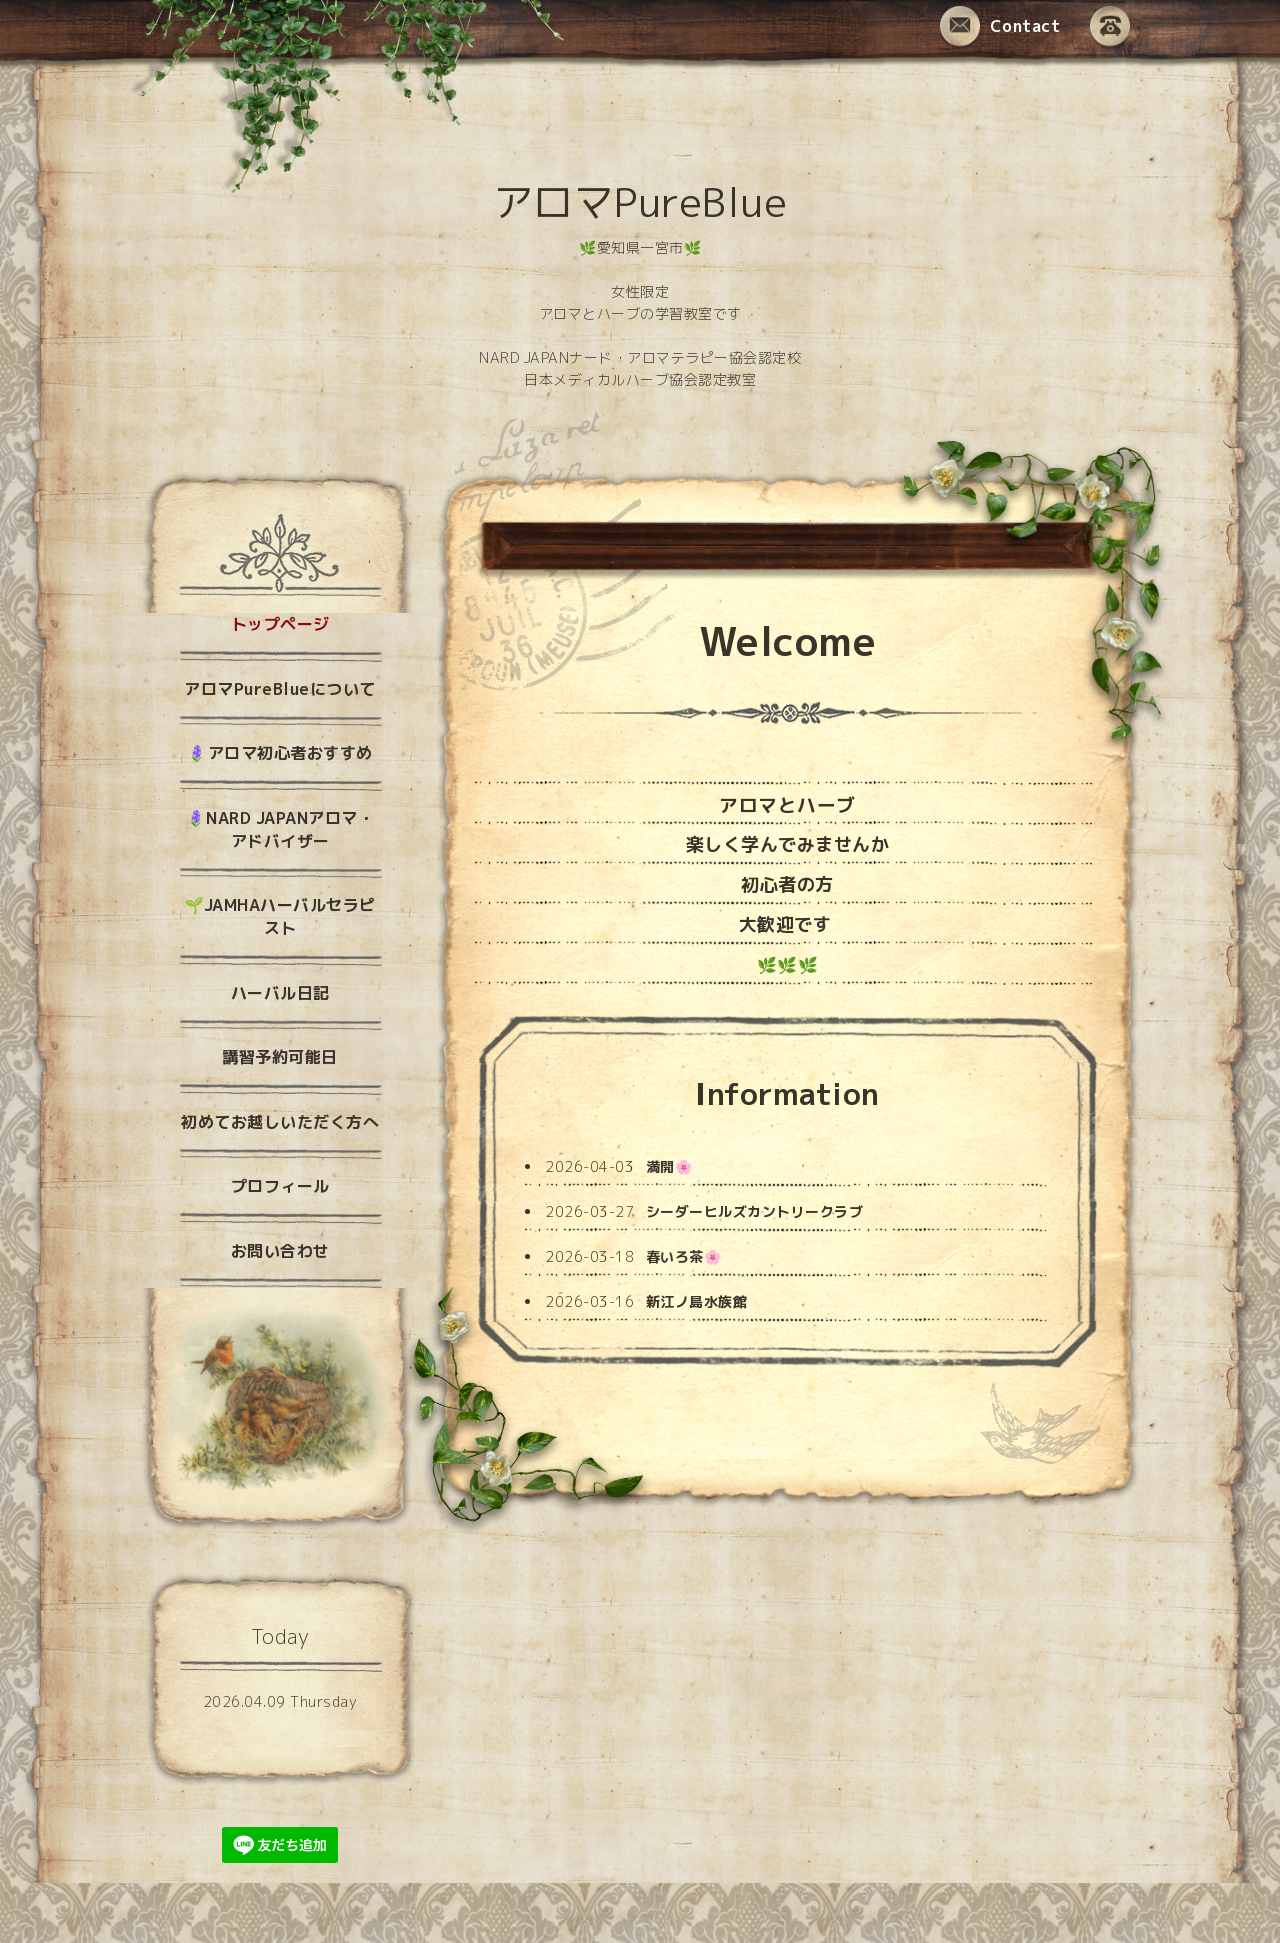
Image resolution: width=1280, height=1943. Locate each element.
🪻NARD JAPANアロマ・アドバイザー (280, 829)
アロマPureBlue (640, 202)
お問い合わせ (280, 1251)
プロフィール (280, 1186)
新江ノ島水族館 (697, 1301)
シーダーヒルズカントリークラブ (755, 1211)
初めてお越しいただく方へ (280, 1122)
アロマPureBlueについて (280, 689)
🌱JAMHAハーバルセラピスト (280, 916)
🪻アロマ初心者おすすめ (280, 753)
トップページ (280, 624)
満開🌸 (669, 1166)
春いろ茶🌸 (684, 1256)
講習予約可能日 (280, 1057)
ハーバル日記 (280, 993)
